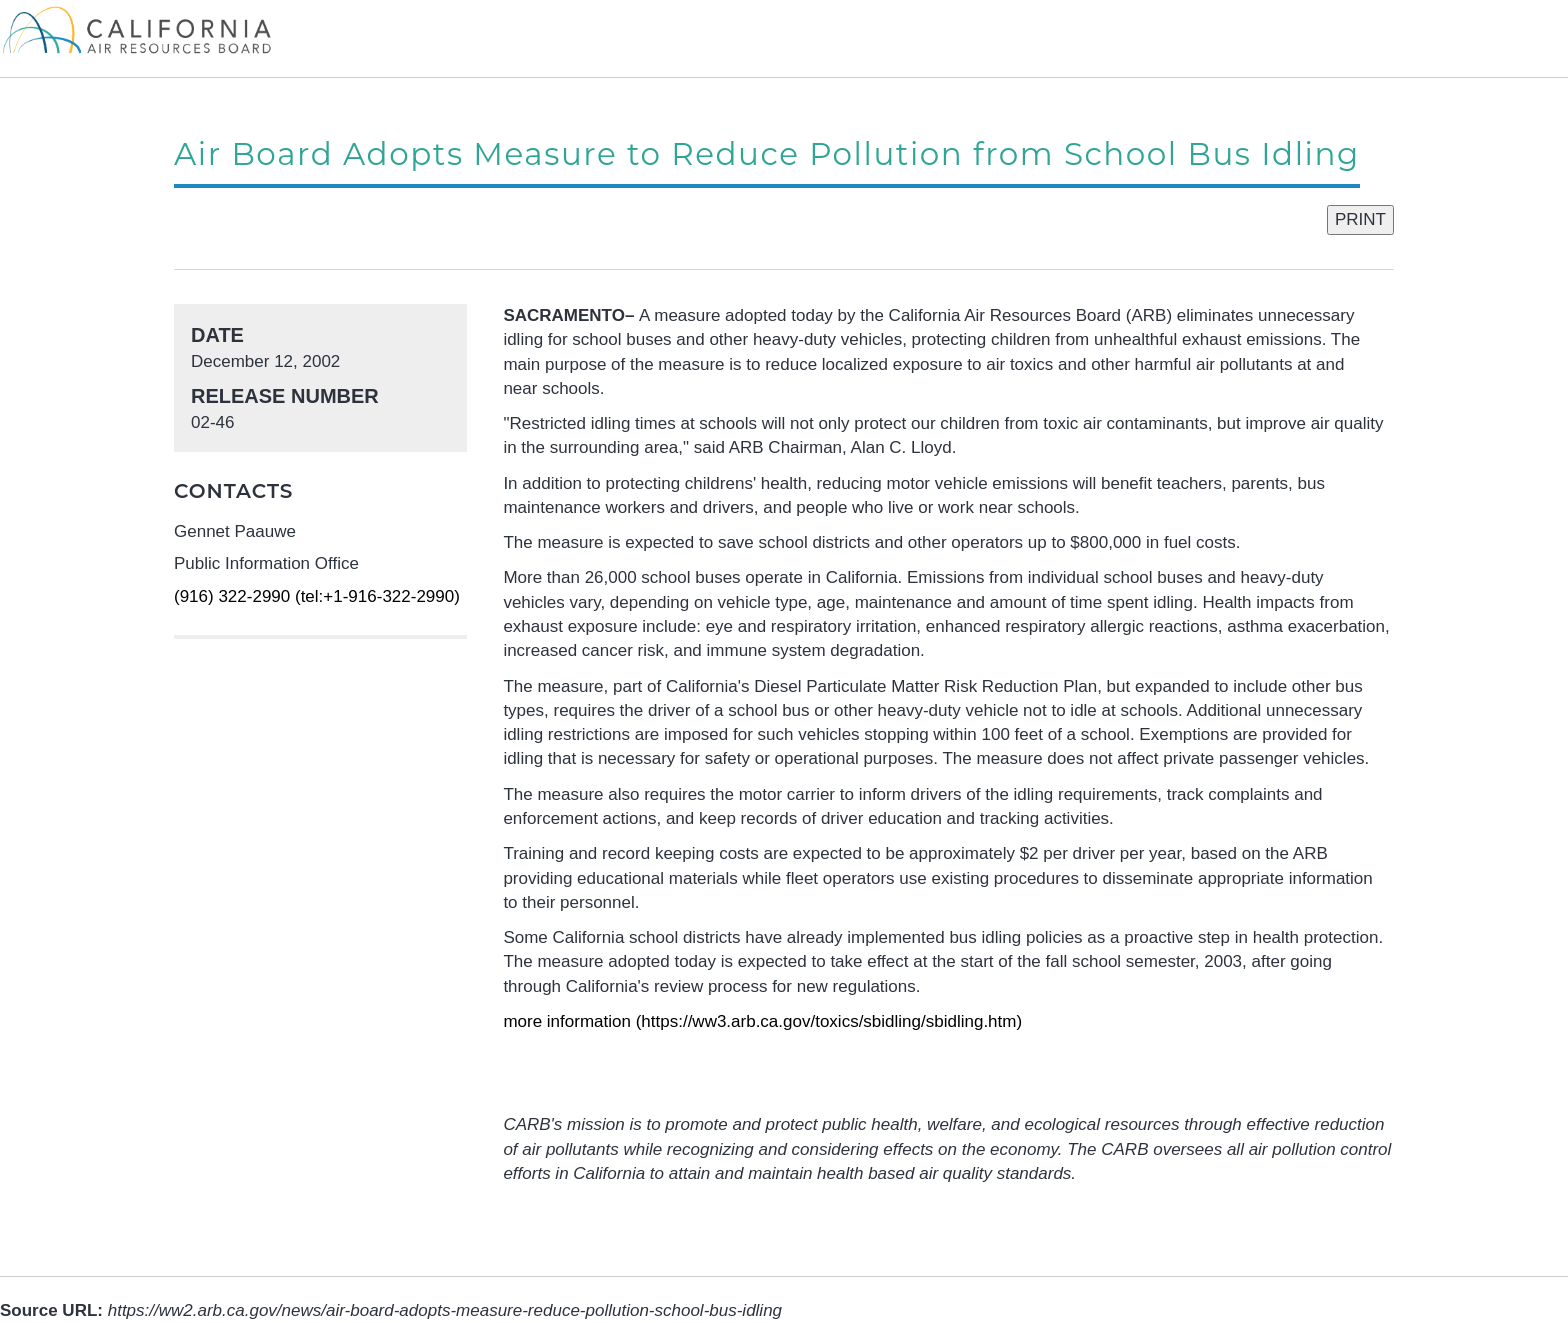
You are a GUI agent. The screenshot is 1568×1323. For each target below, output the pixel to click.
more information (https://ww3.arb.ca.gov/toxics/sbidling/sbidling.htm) (762, 1021)
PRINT (1360, 219)
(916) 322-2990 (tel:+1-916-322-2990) (317, 596)
